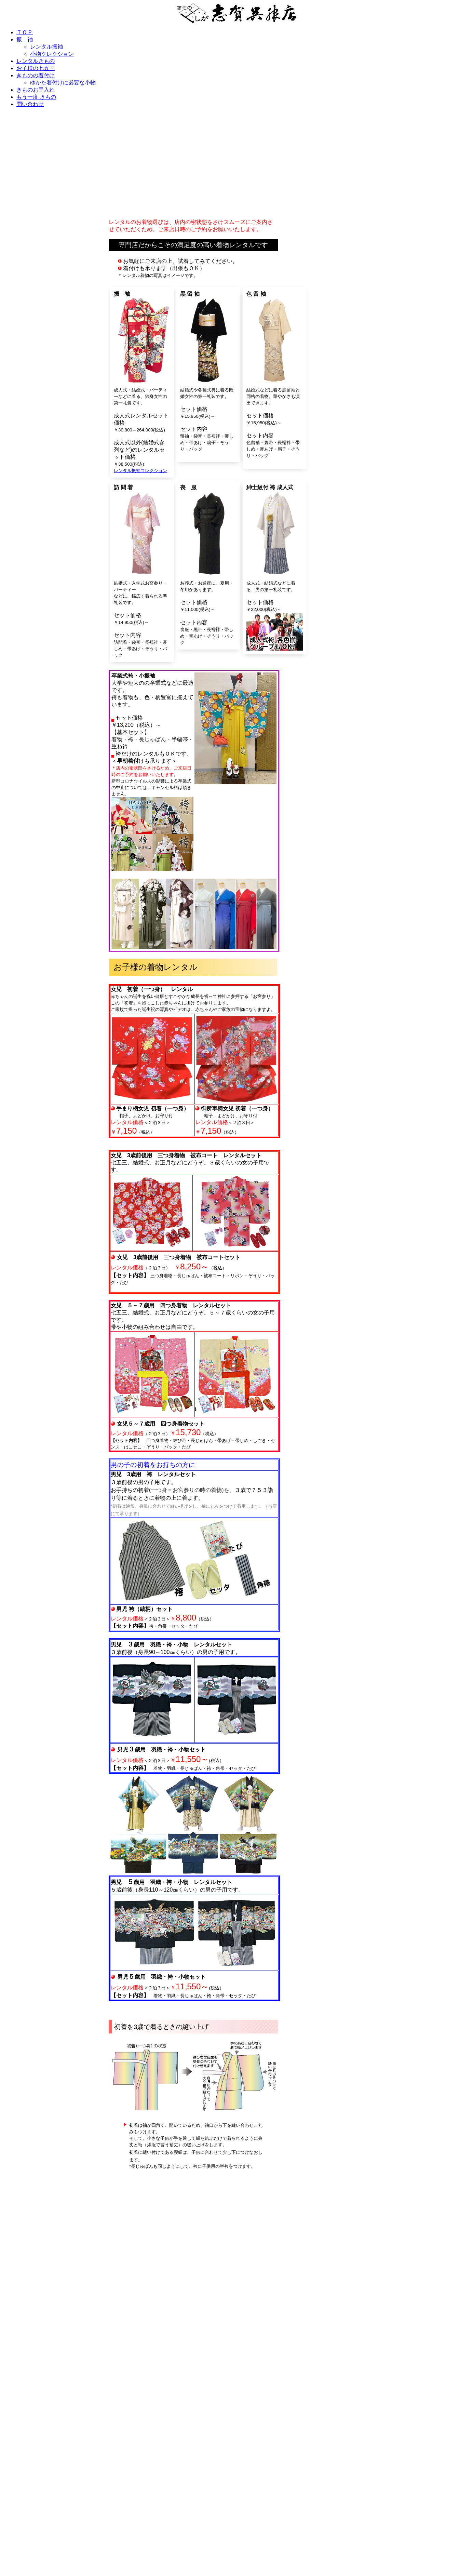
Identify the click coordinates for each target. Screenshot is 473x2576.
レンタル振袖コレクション (140, 470)
